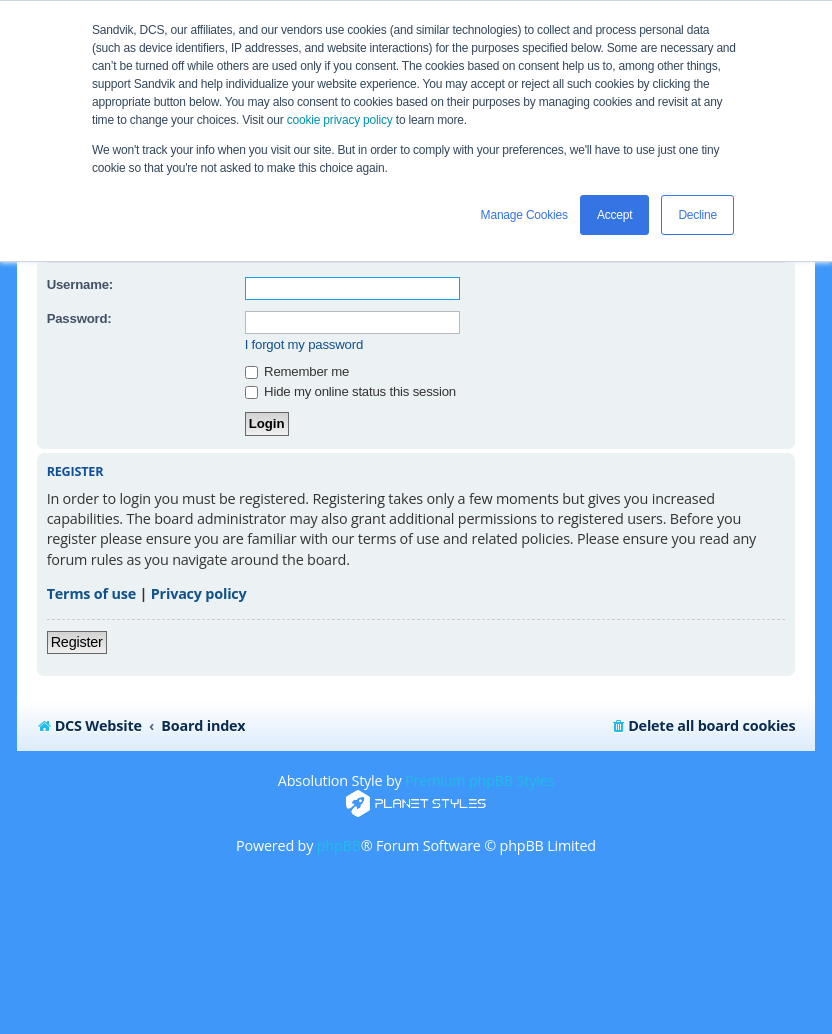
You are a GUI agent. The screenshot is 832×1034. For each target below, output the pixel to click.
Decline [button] (697, 215)
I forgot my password (304, 344)
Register (77, 642)
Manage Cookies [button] (524, 215)
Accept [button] (615, 215)
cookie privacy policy (340, 120)
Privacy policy (199, 593)
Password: (79, 318)
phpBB (339, 845)
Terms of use (91, 593)
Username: (80, 284)
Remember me (297, 371)
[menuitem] (702, 726)
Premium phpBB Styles (479, 780)
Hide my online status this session (350, 391)
